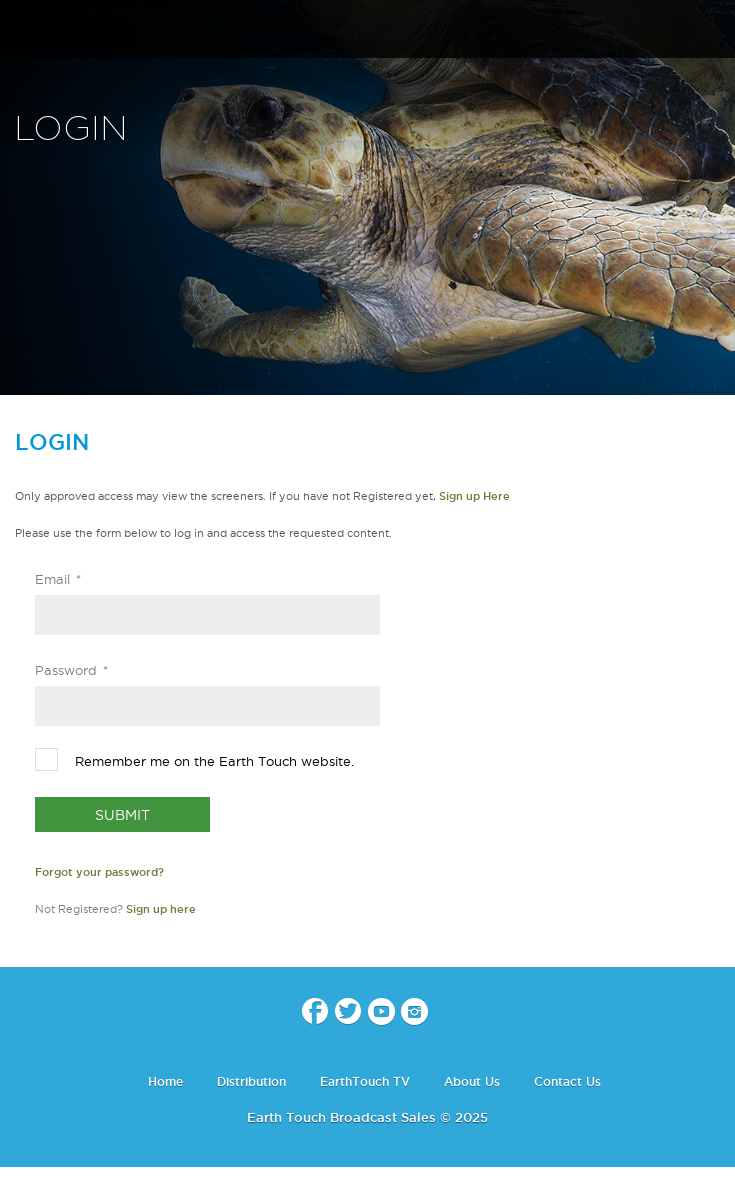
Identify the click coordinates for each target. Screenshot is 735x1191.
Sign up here (161, 909)
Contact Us (567, 1081)
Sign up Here (474, 496)
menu (23, 30)
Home (165, 1081)
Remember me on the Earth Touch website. (214, 761)
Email (57, 579)
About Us (472, 1081)
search (712, 31)
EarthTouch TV (365, 1081)
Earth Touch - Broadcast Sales (368, 30)
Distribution (251, 1081)
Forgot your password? (99, 872)
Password (71, 670)
